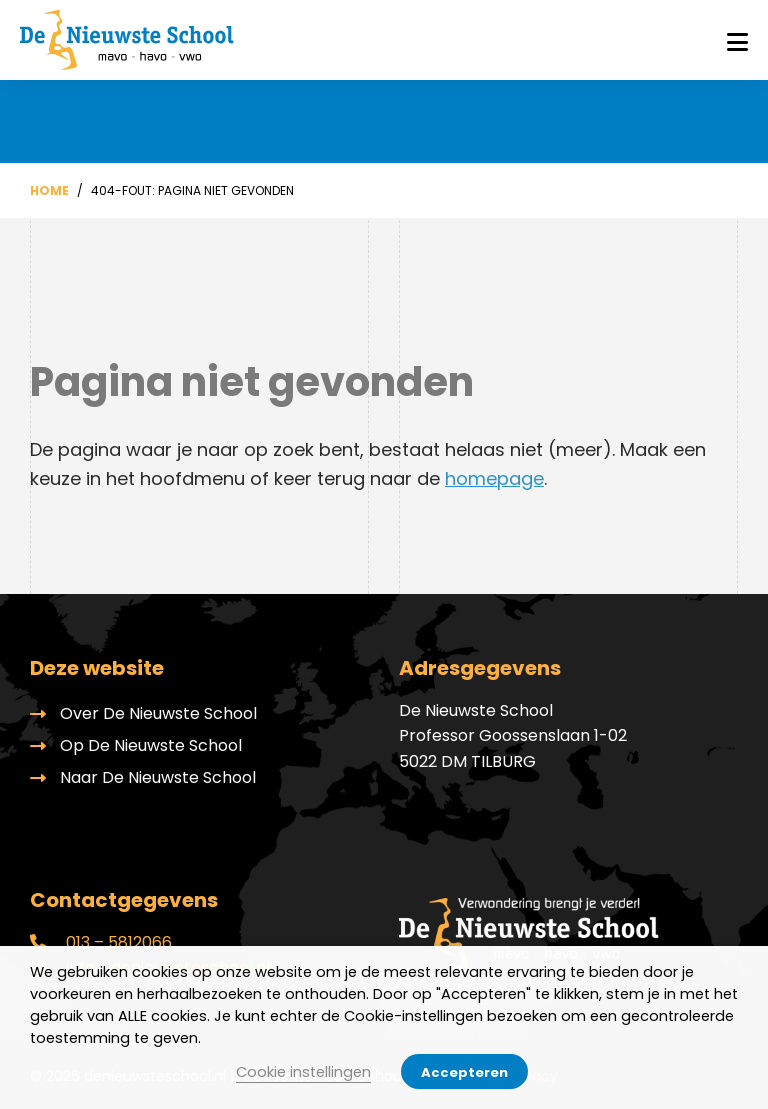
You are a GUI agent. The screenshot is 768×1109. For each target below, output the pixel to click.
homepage (494, 478)
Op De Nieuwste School (151, 745)
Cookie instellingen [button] (303, 1072)
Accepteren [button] (464, 1072)
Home (49, 190)
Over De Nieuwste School (158, 713)
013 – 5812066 (101, 942)
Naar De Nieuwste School (158, 777)
